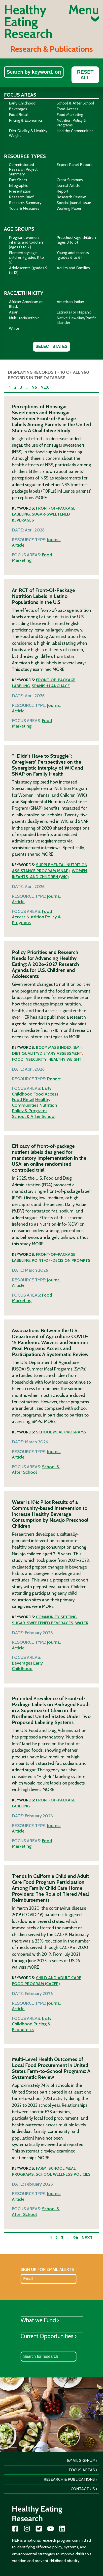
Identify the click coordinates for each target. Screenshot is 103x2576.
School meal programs (61, 1432)
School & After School (33, 1116)
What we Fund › (40, 2320)
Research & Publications (69, 2479)
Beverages (22, 1663)
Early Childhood (31, 1091)
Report (54, 1079)
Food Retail (23, 1099)
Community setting (56, 1617)
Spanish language (51, 685)
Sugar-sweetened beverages (42, 1623)
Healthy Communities (31, 1102)
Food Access (46, 1094)
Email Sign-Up (81, 2460)
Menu (84, 13)
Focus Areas (82, 2470)
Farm (41, 2168)
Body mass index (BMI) (59, 1047)
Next (45, 387)
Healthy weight (64, 1059)
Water (81, 1623)
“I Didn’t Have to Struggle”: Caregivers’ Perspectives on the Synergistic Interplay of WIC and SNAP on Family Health (47, 765)
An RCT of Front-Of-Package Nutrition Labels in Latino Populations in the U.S (43, 596)
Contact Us (83, 2488)
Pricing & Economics (31, 2026)
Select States (51, 346)
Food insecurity (29, 1059)
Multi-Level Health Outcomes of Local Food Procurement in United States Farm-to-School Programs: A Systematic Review (51, 2068)
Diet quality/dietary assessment (47, 1053)
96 (34, 387)
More (41, 497)
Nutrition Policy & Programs (34, 1108)
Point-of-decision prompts (61, 1260)
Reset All (85, 74)
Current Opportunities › (49, 2336)
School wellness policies (63, 2174)
